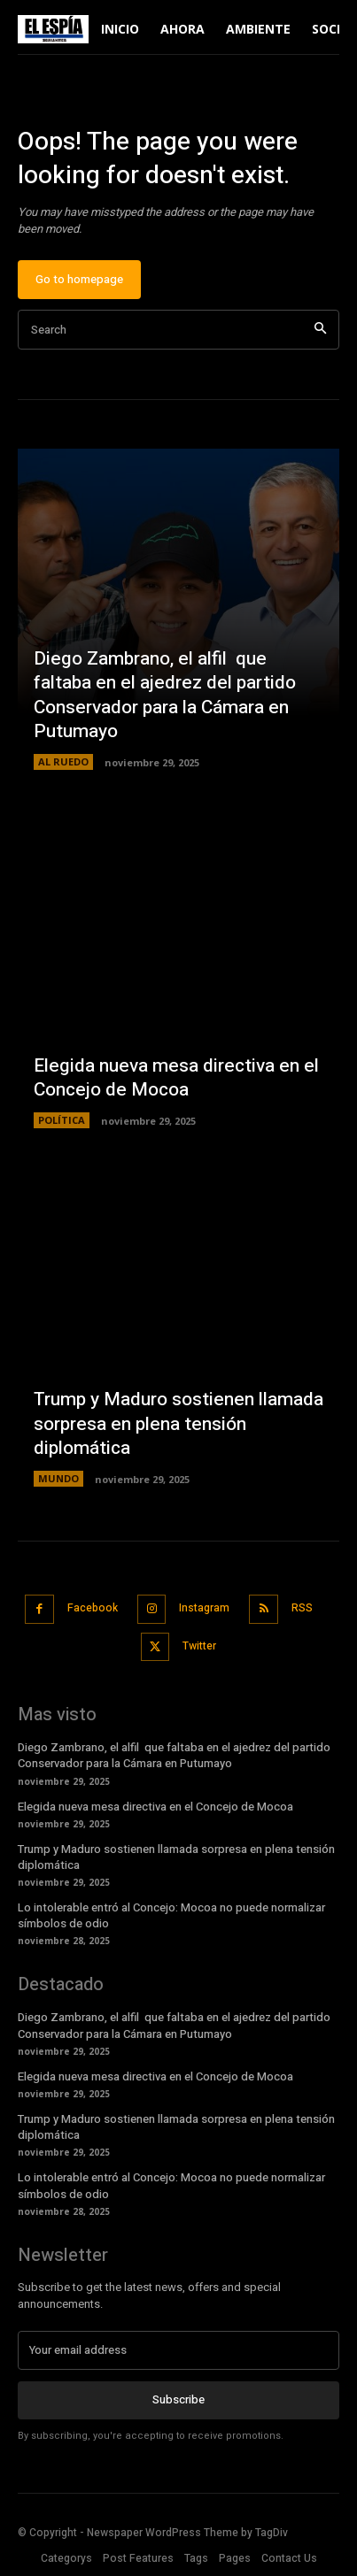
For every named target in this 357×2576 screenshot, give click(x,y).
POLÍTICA (61, 1120)
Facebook (92, 1608)
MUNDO (58, 1478)
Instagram (204, 1608)
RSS (302, 1608)
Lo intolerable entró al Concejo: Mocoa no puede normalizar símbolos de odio (171, 1915)
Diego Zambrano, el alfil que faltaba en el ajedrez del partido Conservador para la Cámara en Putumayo (165, 695)
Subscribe (178, 2399)
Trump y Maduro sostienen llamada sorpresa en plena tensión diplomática (178, 1424)
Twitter (199, 1646)
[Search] (320, 330)
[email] (178, 2350)
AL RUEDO (63, 761)
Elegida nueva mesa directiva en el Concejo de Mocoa (176, 1077)
